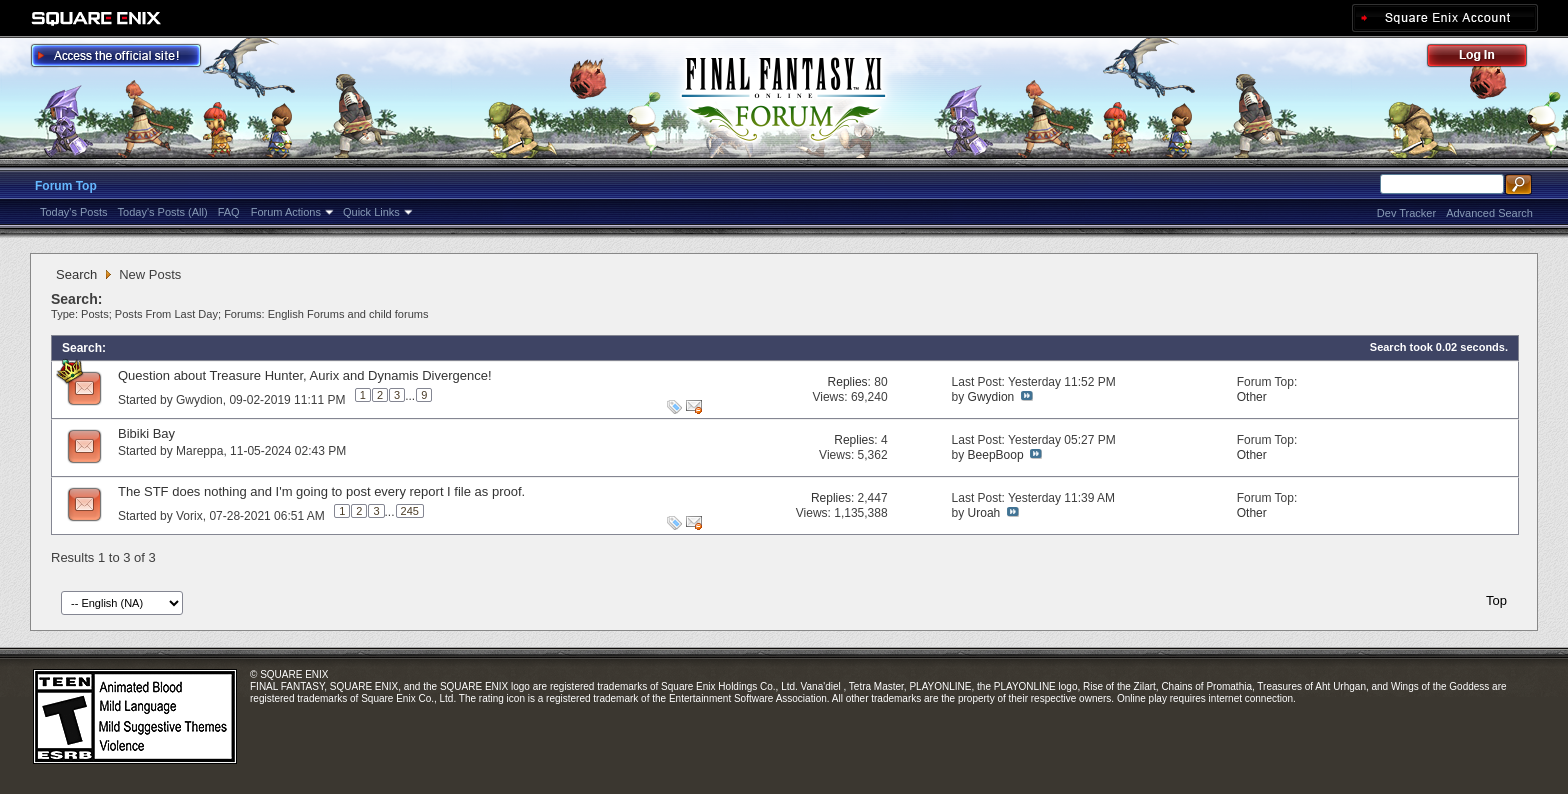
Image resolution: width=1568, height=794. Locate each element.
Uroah (984, 513)
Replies (848, 382)
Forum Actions (286, 212)
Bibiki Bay (146, 433)
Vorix (189, 516)
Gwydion (199, 400)
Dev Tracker (1406, 213)
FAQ (229, 212)
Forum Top (66, 186)
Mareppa (199, 451)
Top (1496, 600)
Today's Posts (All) (163, 212)
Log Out (1487, 58)
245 (410, 511)
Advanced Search (1489, 213)
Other (1252, 397)
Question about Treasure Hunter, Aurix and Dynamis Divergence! (305, 375)
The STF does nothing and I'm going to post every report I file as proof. (321, 491)
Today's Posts (74, 212)
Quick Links (371, 212)
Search (76, 274)
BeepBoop (996, 455)
